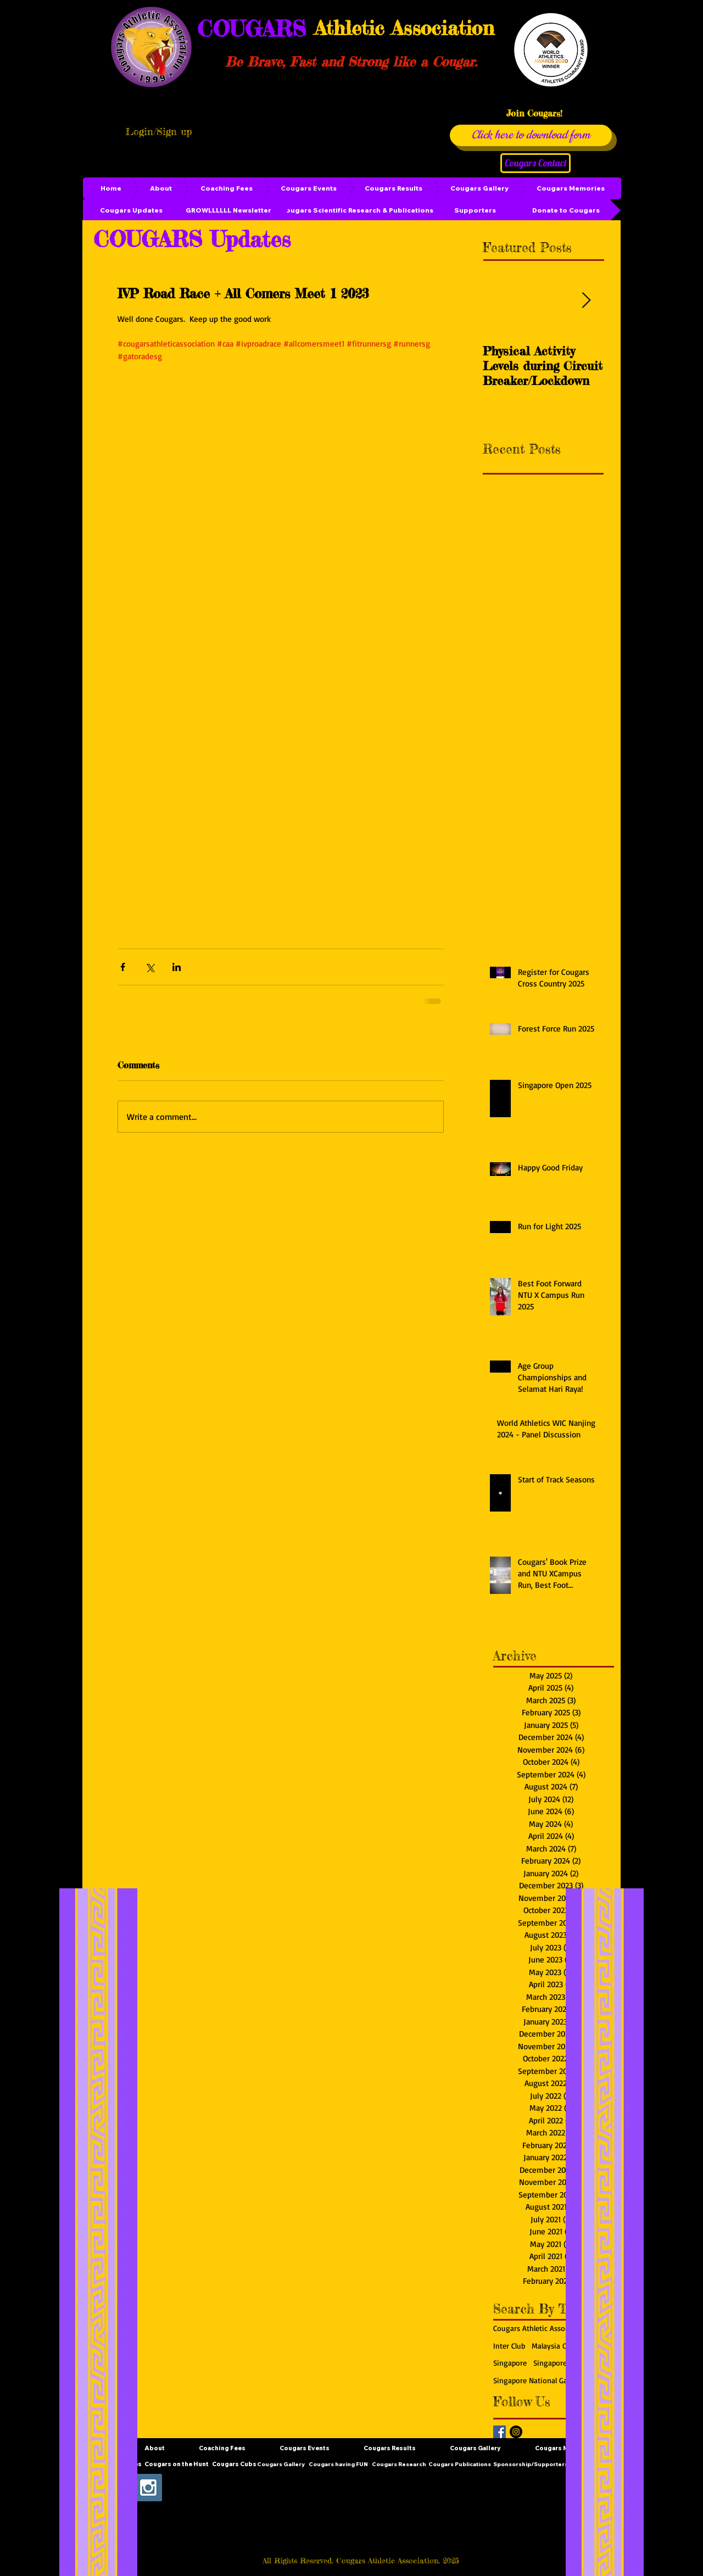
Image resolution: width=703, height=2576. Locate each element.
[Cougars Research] (398, 2464)
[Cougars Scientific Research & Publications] (357, 210)
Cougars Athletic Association (540, 2328)
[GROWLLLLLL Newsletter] (228, 210)
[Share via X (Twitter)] (149, 967)
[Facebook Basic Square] (499, 2432)
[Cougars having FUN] (338, 2464)
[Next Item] (586, 300)
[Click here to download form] (531, 135)
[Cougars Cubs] (234, 2464)
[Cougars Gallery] (280, 2464)
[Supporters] (475, 210)
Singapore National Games (537, 2380)
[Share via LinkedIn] (176, 967)
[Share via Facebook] (123, 967)
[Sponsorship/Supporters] (530, 2464)
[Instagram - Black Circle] (516, 2432)
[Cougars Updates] (131, 210)
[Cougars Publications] (459, 2464)
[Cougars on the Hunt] (176, 2464)
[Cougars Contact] (535, 163)
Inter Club (509, 2345)
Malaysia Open (555, 2345)
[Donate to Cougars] (566, 210)
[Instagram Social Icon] (148, 2487)
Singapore (510, 2362)
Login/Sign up (158, 131)
